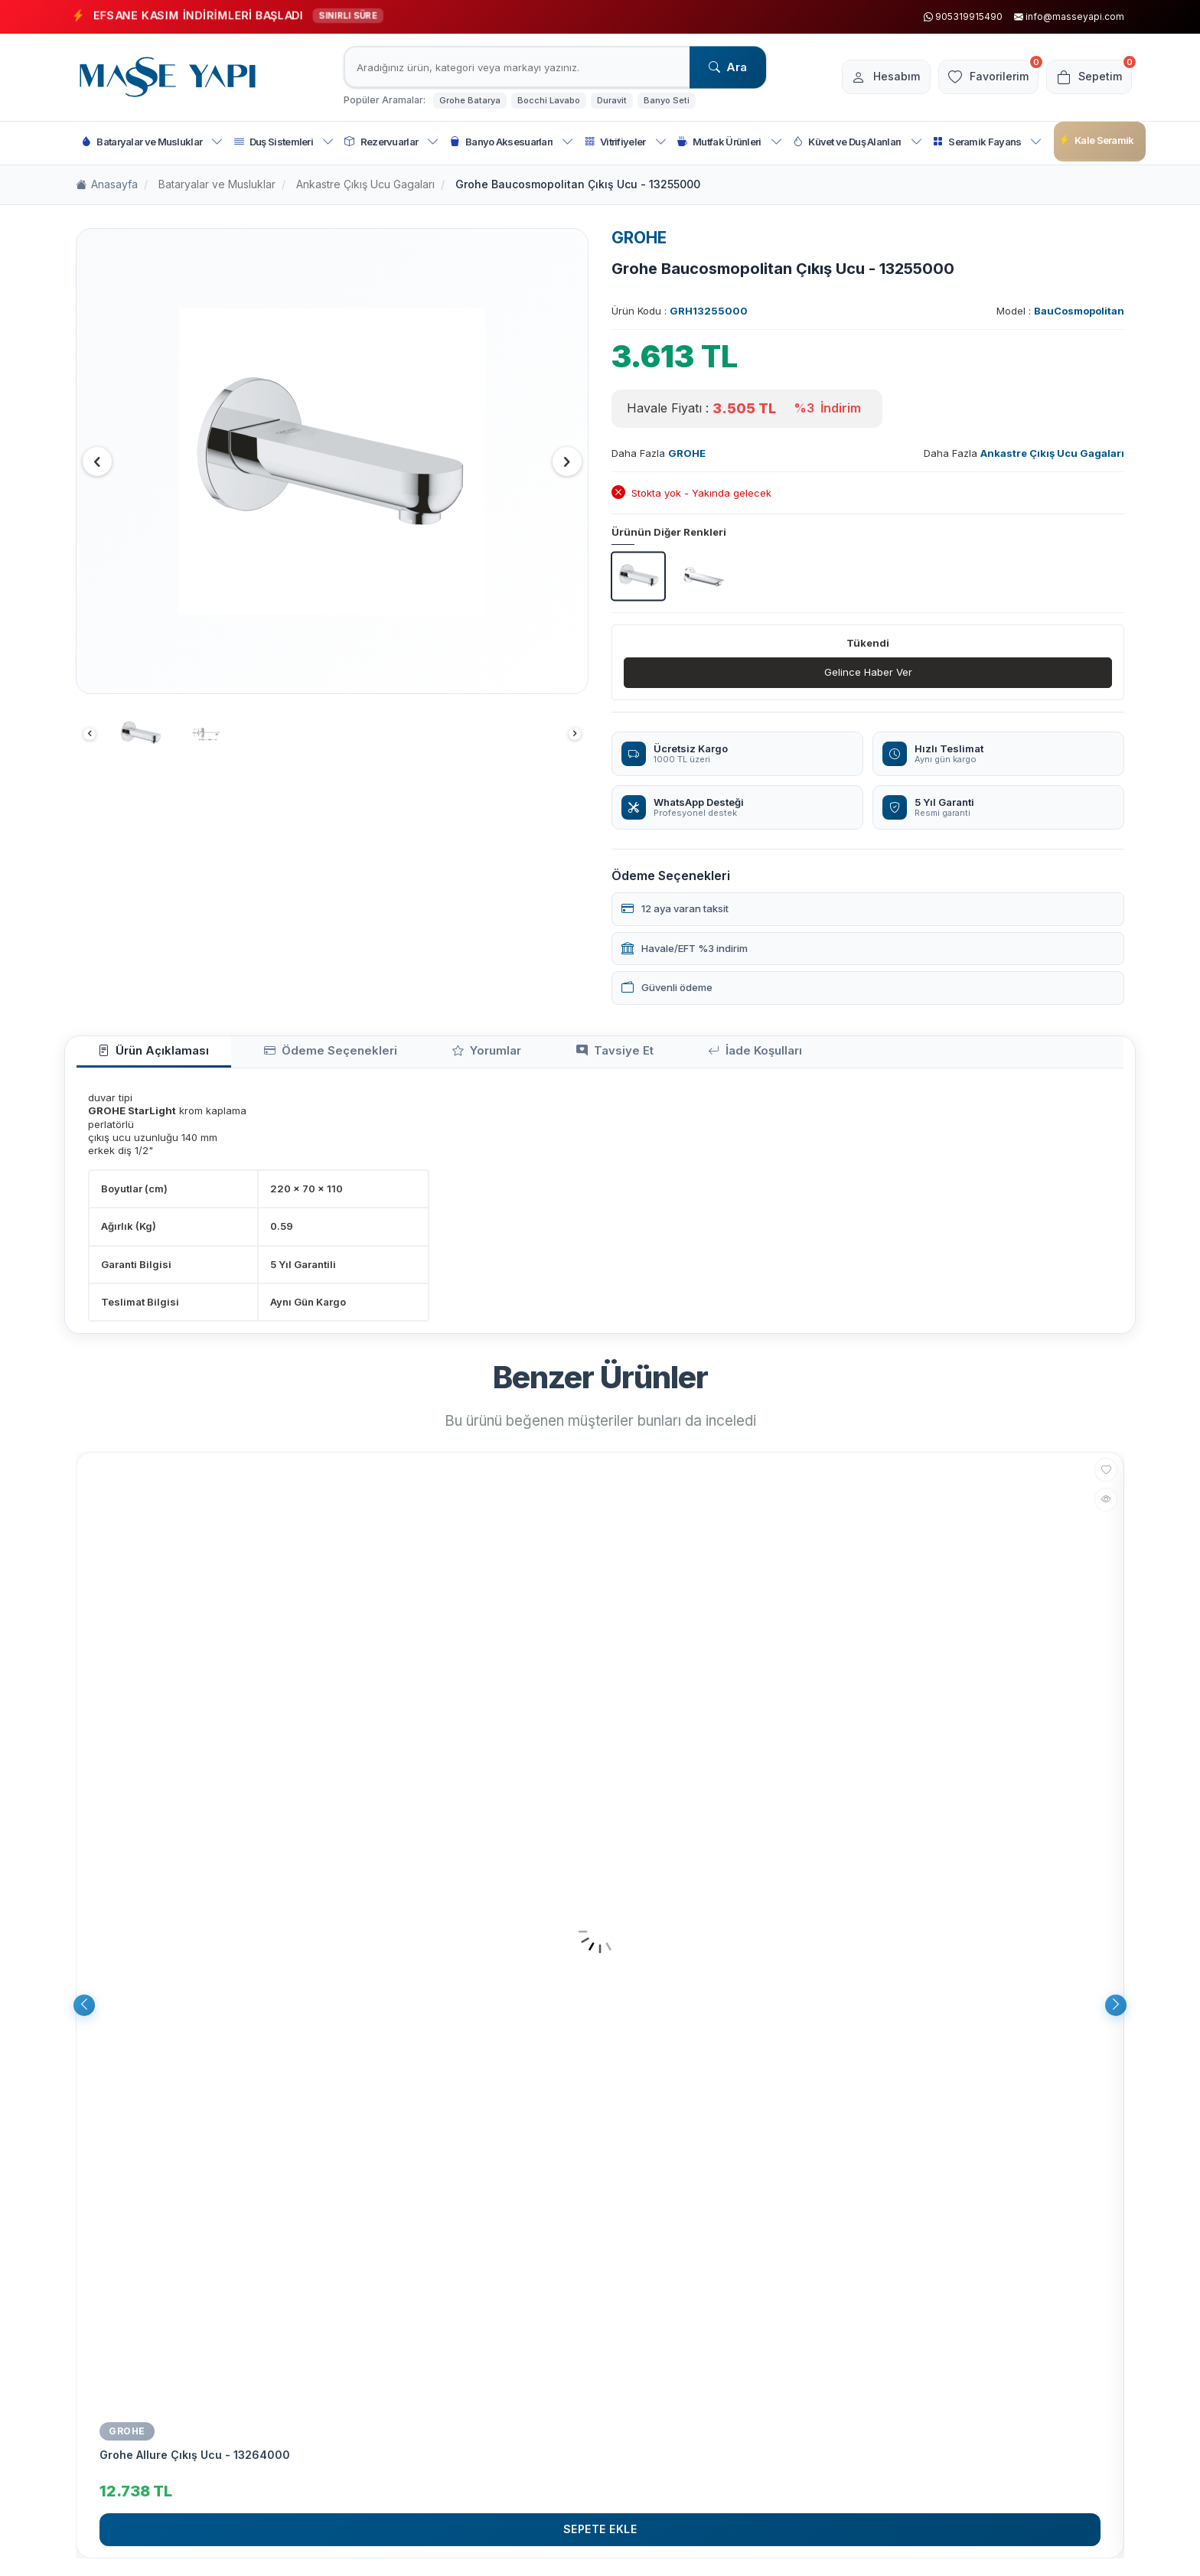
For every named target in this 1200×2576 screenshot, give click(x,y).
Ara (728, 67)
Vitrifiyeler (626, 142)
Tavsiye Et (521, 1055)
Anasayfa (107, 185)
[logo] (167, 77)
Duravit (612, 100)
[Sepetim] (1086, 77)
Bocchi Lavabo (548, 100)
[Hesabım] (867, 77)
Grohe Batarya (470, 100)
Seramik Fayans (987, 142)
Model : (1060, 311)
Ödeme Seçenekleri (289, 1055)
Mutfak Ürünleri (729, 142)
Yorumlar (418, 1055)
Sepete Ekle (600, 2535)
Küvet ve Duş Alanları (857, 142)
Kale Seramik (1096, 140)
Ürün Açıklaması (140, 1055)
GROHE (639, 237)
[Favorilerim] (977, 77)
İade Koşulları (637, 1055)
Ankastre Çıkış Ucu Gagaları (365, 184)
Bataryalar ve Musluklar (152, 142)
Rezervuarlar (391, 142)
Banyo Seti (667, 100)
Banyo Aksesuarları (512, 142)
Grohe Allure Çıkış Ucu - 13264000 (194, 2460)
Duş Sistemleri (284, 142)
